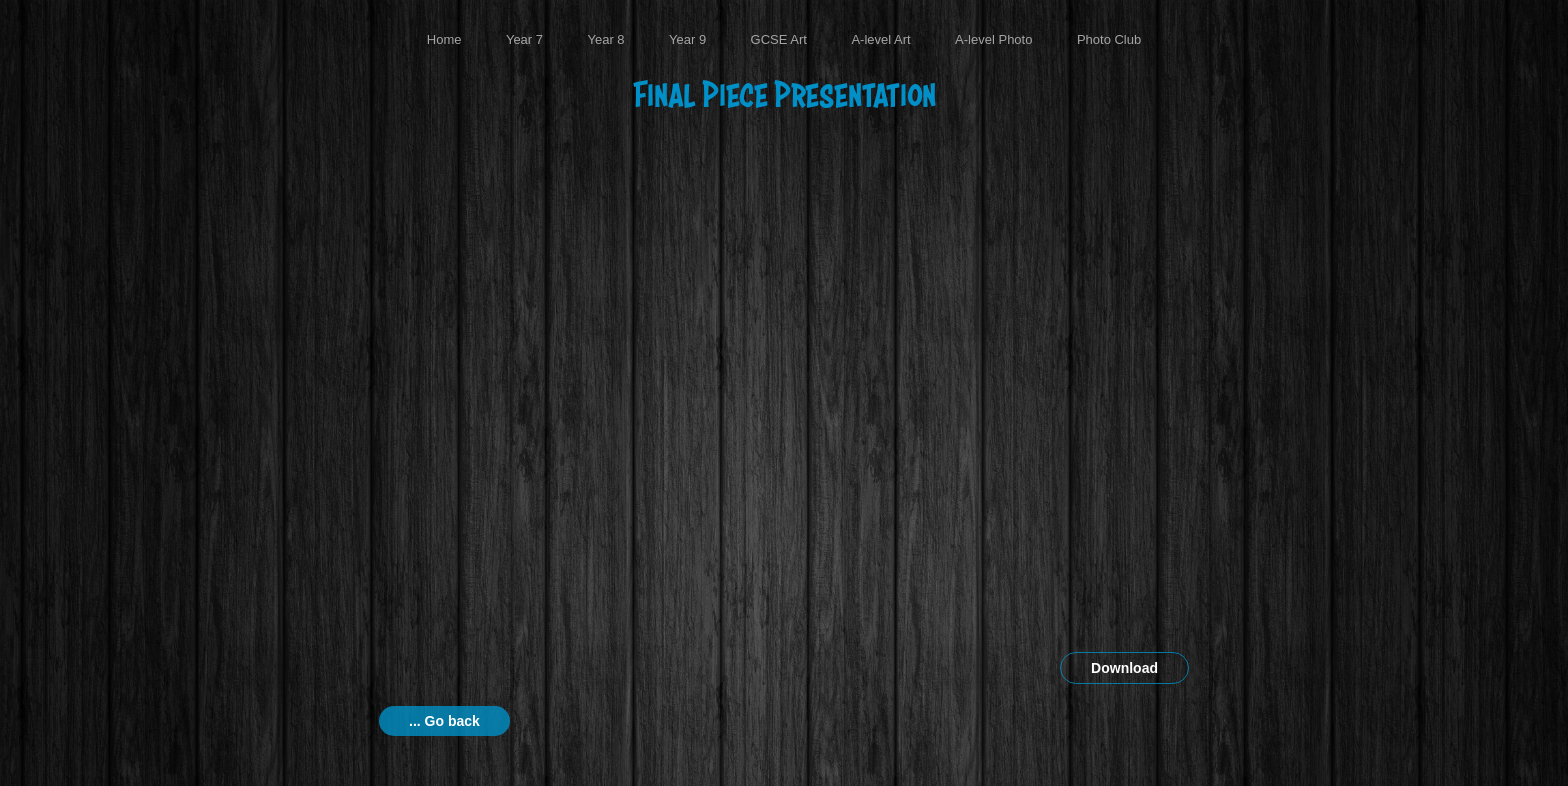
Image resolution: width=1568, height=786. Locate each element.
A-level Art (880, 39)
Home (444, 39)
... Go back (444, 721)
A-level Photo (993, 39)
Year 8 (605, 39)
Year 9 (687, 39)
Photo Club (1109, 39)
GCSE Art (779, 39)
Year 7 (524, 39)
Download (1124, 668)
